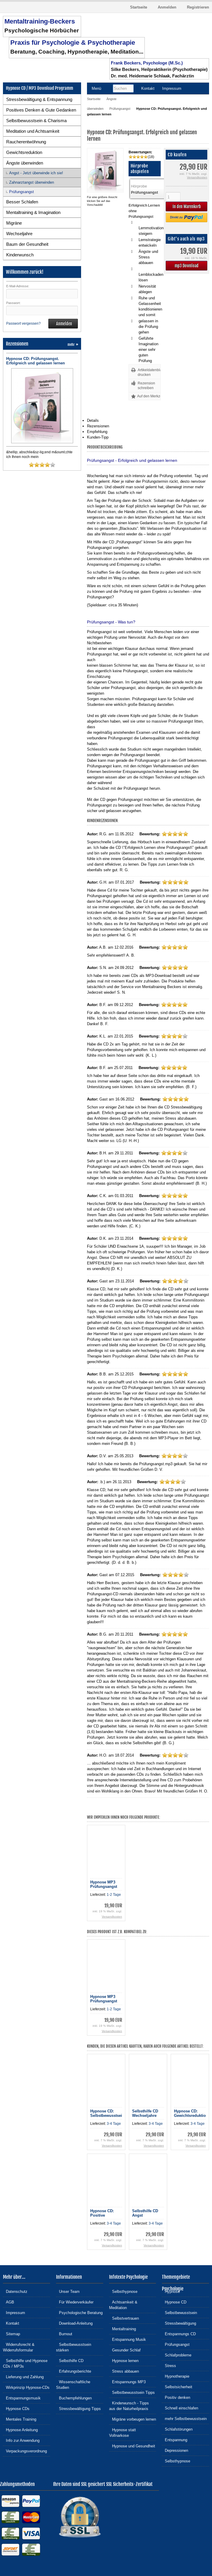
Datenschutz (15, 2291)
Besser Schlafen (22, 201)
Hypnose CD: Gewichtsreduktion (191, 2113)
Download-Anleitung (74, 2323)
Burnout (64, 2333)
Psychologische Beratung (79, 2312)
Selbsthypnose (123, 2291)
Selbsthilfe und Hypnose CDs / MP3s (25, 2363)
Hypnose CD (174, 2301)
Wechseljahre (19, 233)
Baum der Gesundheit (27, 244)
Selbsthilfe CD (69, 2360)
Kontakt (11, 2323)
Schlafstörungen (177, 2428)
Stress (169, 2365)
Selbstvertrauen (124, 2318)
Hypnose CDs (16, 2408)
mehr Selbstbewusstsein (184, 2418)
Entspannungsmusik (22, 2397)
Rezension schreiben (146, 385)
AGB (8, 2301)
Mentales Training (19, 2418)
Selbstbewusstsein (179, 2312)
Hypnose (171, 2291)
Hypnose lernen (124, 2360)
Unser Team (68, 2291)
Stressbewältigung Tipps (78, 2408)
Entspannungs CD (179, 2333)
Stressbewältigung (179, 2323)
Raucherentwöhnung (26, 141)
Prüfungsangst (21, 192)
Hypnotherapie (175, 2376)
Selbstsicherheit (177, 2386)
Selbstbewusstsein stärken (73, 2347)
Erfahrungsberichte (73, 2370)
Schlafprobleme (176, 2354)
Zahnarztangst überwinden (31, 182)
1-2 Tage (114, 1895)
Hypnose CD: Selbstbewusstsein (107, 2113)
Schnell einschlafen (180, 2407)
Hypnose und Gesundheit (132, 2445)
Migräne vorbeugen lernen (132, 2418)
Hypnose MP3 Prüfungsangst (103, 1884)
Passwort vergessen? (23, 323)
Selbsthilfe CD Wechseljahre (145, 2113)
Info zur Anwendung (21, 2440)
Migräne (14, 222)
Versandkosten (197, 177)
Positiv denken (176, 2397)
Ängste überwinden (24, 162)
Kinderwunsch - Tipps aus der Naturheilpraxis (129, 2405)
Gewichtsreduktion (24, 152)
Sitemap (11, 2333)
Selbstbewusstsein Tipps (132, 2392)
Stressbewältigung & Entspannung (39, 99)
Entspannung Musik (127, 2339)
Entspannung (174, 2439)
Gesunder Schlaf (125, 2349)
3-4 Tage (114, 2124)
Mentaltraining (122, 2328)
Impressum (14, 2312)
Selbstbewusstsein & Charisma (36, 120)
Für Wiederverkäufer (74, 2301)
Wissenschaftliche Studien (73, 2384)
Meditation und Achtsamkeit (32, 131)
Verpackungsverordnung (25, 2450)
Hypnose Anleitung (20, 2429)
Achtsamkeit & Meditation (123, 2304)
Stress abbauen (124, 2370)
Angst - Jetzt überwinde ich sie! (36, 173)
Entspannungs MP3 (127, 2381)
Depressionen (175, 2450)
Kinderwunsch (20, 254)
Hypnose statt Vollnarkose (122, 2432)
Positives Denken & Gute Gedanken (41, 109)
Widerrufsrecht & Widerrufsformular (18, 2347)
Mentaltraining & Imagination (33, 212)
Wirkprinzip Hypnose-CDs (26, 2387)
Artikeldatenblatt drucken (149, 372)
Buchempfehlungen (74, 2397)
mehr (73, 344)
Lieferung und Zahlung (23, 2376)
